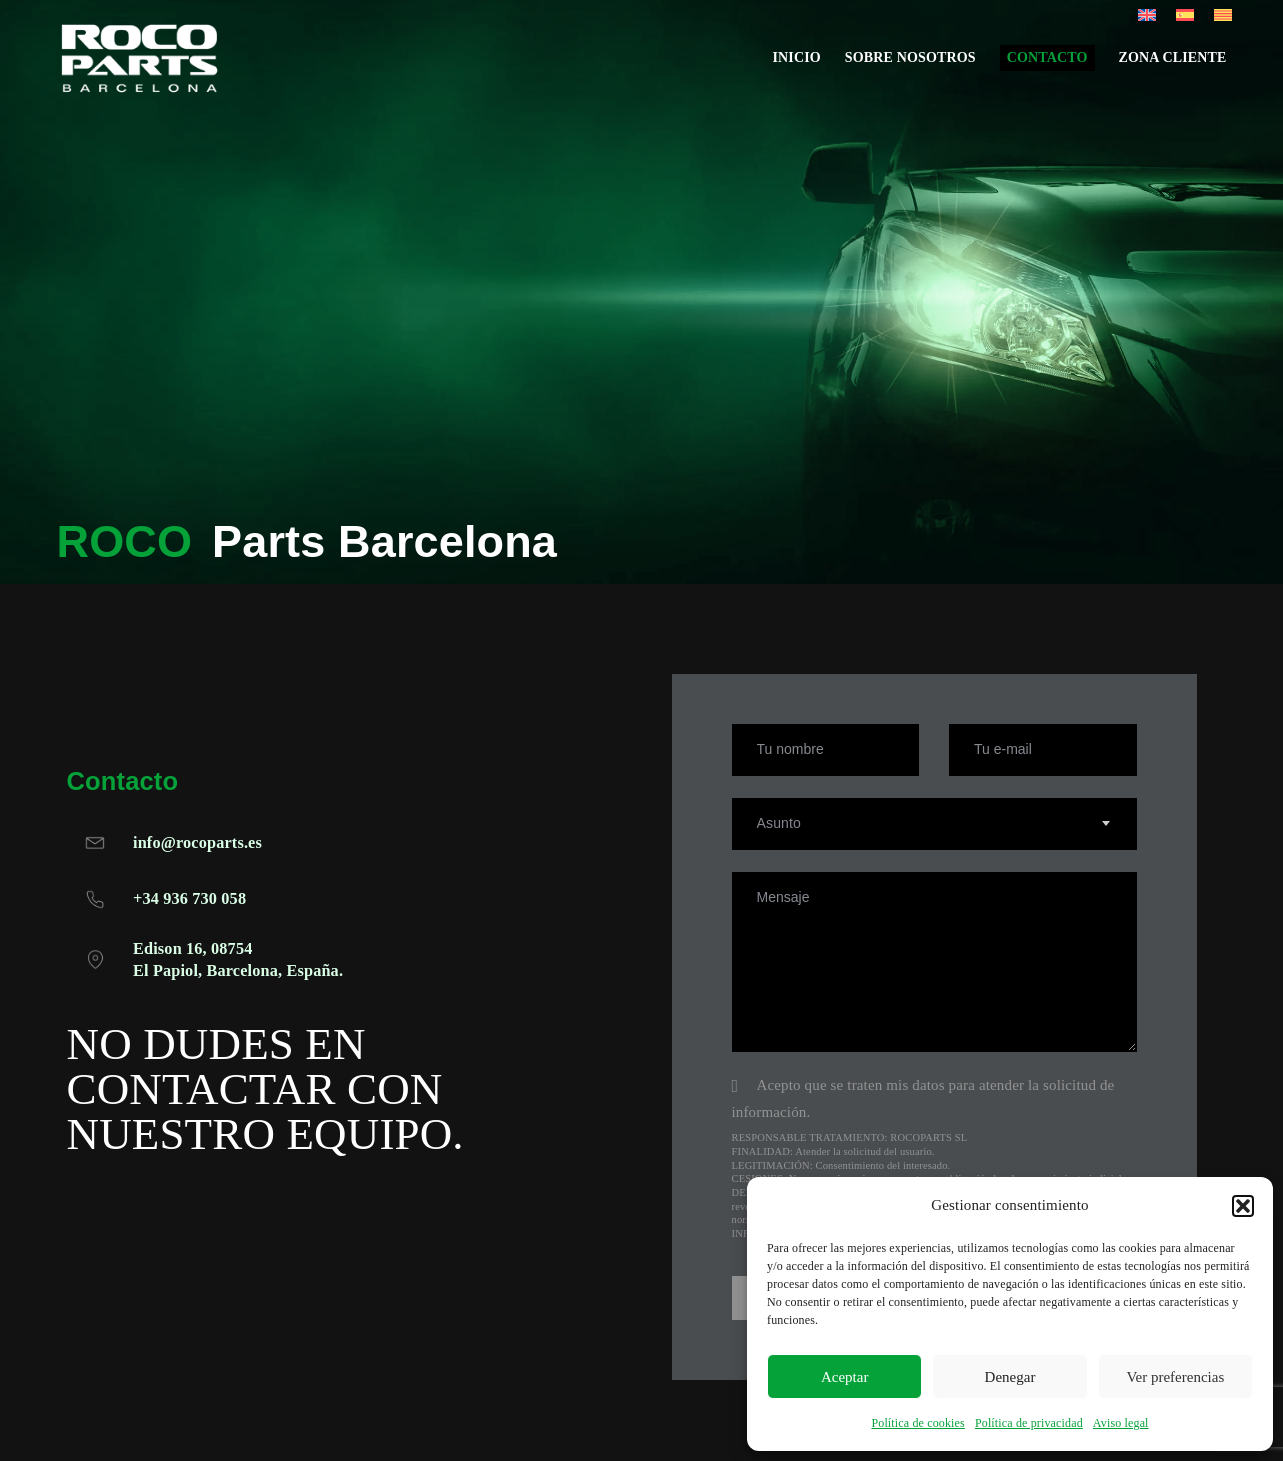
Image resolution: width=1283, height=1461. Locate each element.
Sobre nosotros (910, 65)
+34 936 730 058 (190, 899)
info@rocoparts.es (198, 843)
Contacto (1047, 65)
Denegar (1010, 1377)
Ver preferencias (1175, 1377)
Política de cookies (918, 1423)
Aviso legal (1121, 1423)
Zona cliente (1173, 65)
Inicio (796, 65)
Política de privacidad (1029, 1423)
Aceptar (844, 1377)
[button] (1243, 1206)
